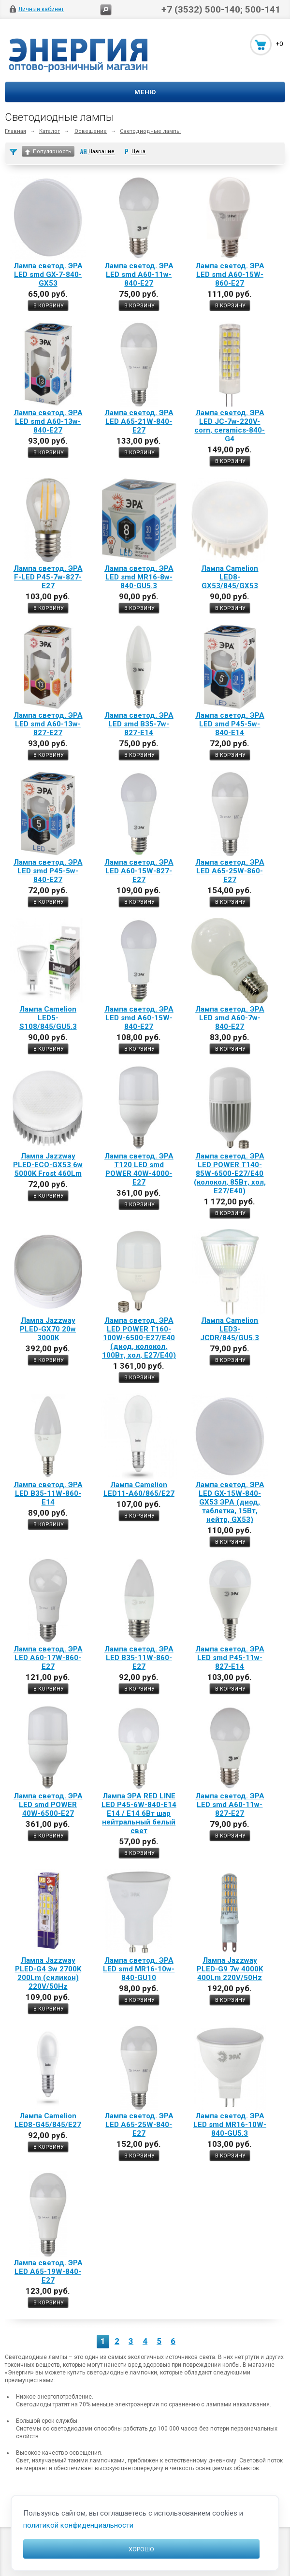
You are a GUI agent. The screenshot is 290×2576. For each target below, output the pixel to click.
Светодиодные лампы (150, 131)
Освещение (90, 131)
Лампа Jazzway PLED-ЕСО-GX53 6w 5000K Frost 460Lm (48, 1165)
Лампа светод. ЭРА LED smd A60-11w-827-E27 (229, 1805)
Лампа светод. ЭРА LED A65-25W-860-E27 (229, 871)
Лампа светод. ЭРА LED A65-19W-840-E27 (48, 2271)
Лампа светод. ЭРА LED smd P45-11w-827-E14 (229, 1658)
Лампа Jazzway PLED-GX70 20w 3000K (48, 1329)
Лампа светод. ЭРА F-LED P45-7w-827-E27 (48, 577)
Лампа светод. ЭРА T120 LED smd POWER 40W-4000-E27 (139, 1169)
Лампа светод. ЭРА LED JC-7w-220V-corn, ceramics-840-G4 (229, 425)
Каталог (49, 131)
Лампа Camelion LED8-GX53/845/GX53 (229, 577)
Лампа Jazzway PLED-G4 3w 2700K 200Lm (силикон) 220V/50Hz (48, 1973)
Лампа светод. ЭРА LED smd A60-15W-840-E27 (139, 1018)
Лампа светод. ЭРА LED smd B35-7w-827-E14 (139, 724)
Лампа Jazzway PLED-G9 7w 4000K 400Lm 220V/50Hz (230, 1969)
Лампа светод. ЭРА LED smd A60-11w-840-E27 (139, 274)
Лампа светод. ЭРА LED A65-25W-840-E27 (139, 2125)
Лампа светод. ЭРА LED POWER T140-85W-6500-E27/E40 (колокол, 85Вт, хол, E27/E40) (230, 1173)
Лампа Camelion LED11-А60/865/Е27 (138, 1489)
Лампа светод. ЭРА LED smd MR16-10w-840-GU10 (138, 1969)
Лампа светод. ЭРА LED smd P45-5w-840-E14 (229, 724)
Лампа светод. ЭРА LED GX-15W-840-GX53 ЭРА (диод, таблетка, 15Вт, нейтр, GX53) (229, 1502)
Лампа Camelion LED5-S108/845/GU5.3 (48, 1018)
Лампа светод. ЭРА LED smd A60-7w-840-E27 (229, 1018)
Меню (145, 92)
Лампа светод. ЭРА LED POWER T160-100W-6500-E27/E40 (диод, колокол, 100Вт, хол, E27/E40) (139, 1338)
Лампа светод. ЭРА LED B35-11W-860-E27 (139, 1658)
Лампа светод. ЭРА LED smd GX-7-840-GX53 (48, 274)
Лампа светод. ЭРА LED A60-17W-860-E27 (48, 1658)
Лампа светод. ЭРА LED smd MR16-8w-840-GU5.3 (139, 577)
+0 (279, 43)
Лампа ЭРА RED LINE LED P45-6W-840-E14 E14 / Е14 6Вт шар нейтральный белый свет (139, 1813)
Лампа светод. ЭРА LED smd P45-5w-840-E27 (48, 871)
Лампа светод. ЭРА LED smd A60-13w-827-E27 (48, 724)
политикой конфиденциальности (78, 2525)
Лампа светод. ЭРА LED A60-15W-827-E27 (139, 871)
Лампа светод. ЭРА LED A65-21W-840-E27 (139, 421)
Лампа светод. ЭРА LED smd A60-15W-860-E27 (229, 274)
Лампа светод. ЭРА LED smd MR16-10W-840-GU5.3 (229, 2125)
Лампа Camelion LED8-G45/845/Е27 (47, 2120)
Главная (15, 131)
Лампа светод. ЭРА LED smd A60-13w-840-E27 (48, 421)
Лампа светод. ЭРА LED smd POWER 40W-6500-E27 (48, 1805)
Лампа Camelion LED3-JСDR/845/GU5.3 (229, 1329)
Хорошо (141, 2549)
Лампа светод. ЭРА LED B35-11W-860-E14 (48, 1493)
